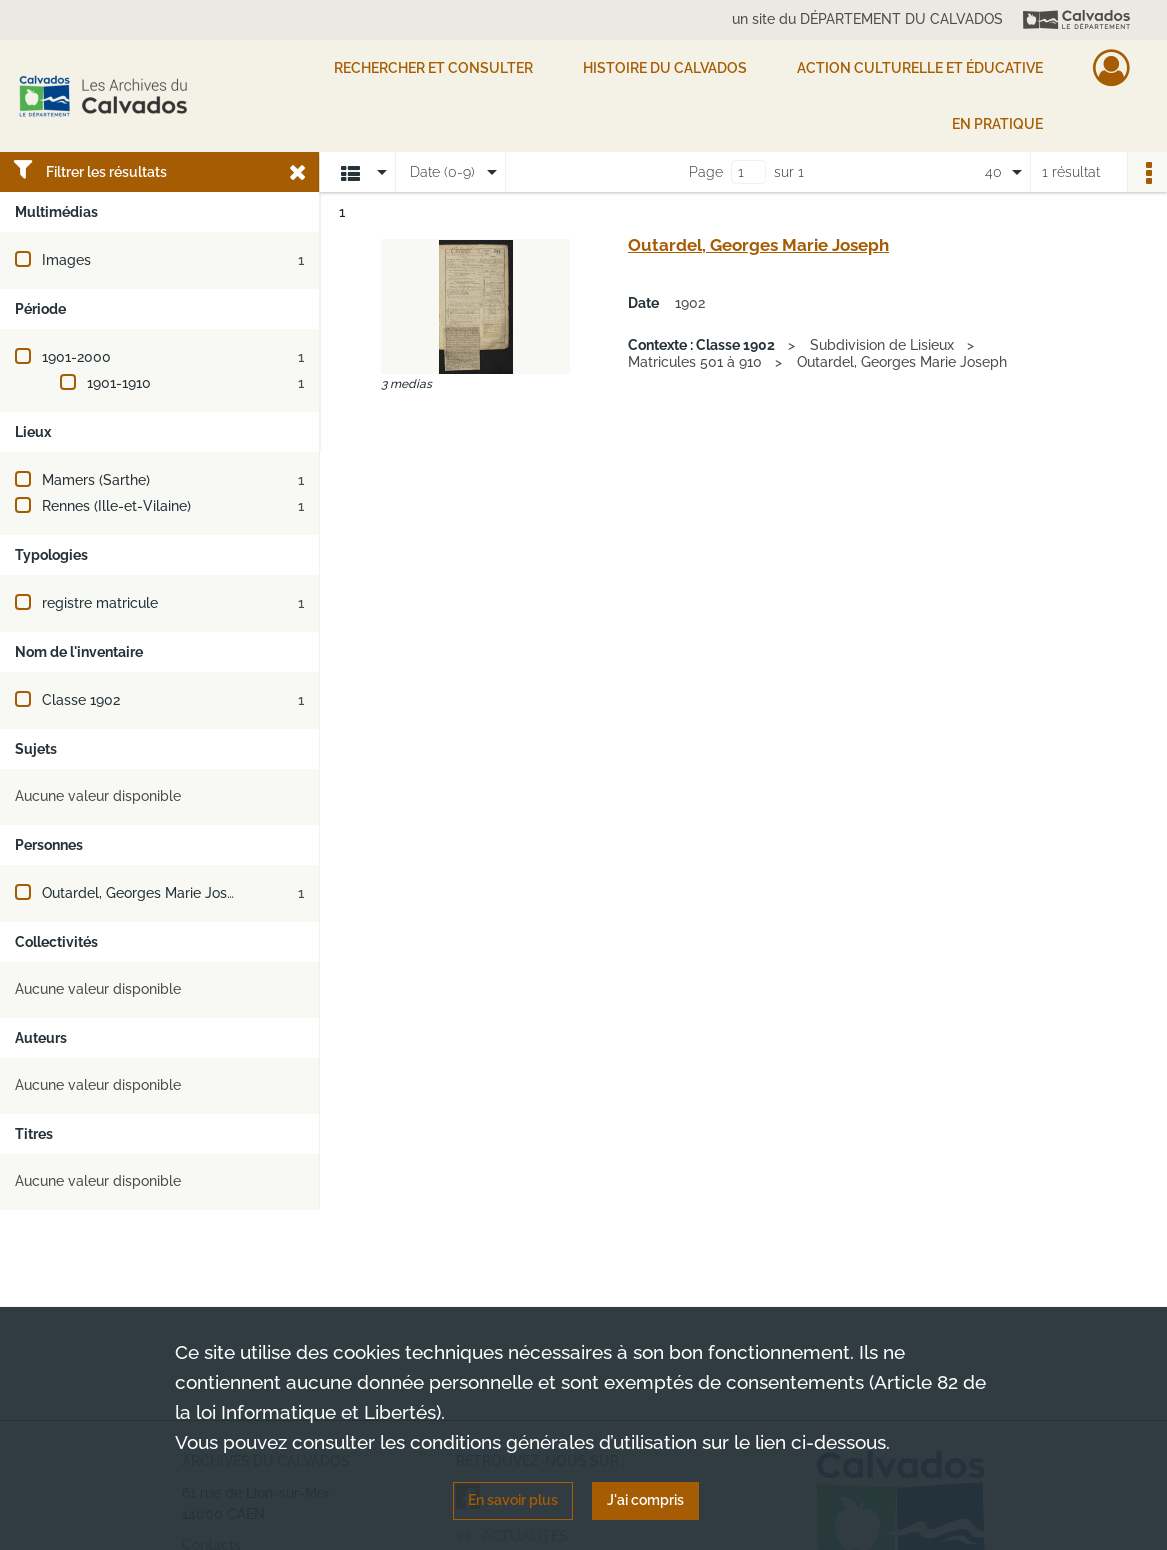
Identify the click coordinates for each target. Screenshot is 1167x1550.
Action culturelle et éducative (920, 68)
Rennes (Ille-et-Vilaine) (116, 506)
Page (706, 172)
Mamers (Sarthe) (96, 480)
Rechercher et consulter (433, 68)
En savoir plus (513, 1500)
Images (66, 260)
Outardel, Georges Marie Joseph (147, 893)
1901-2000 (76, 357)
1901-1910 (119, 383)
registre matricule (100, 603)
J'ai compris (645, 1500)
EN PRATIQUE (997, 124)
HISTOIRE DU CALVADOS (665, 68)
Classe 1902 (81, 700)
